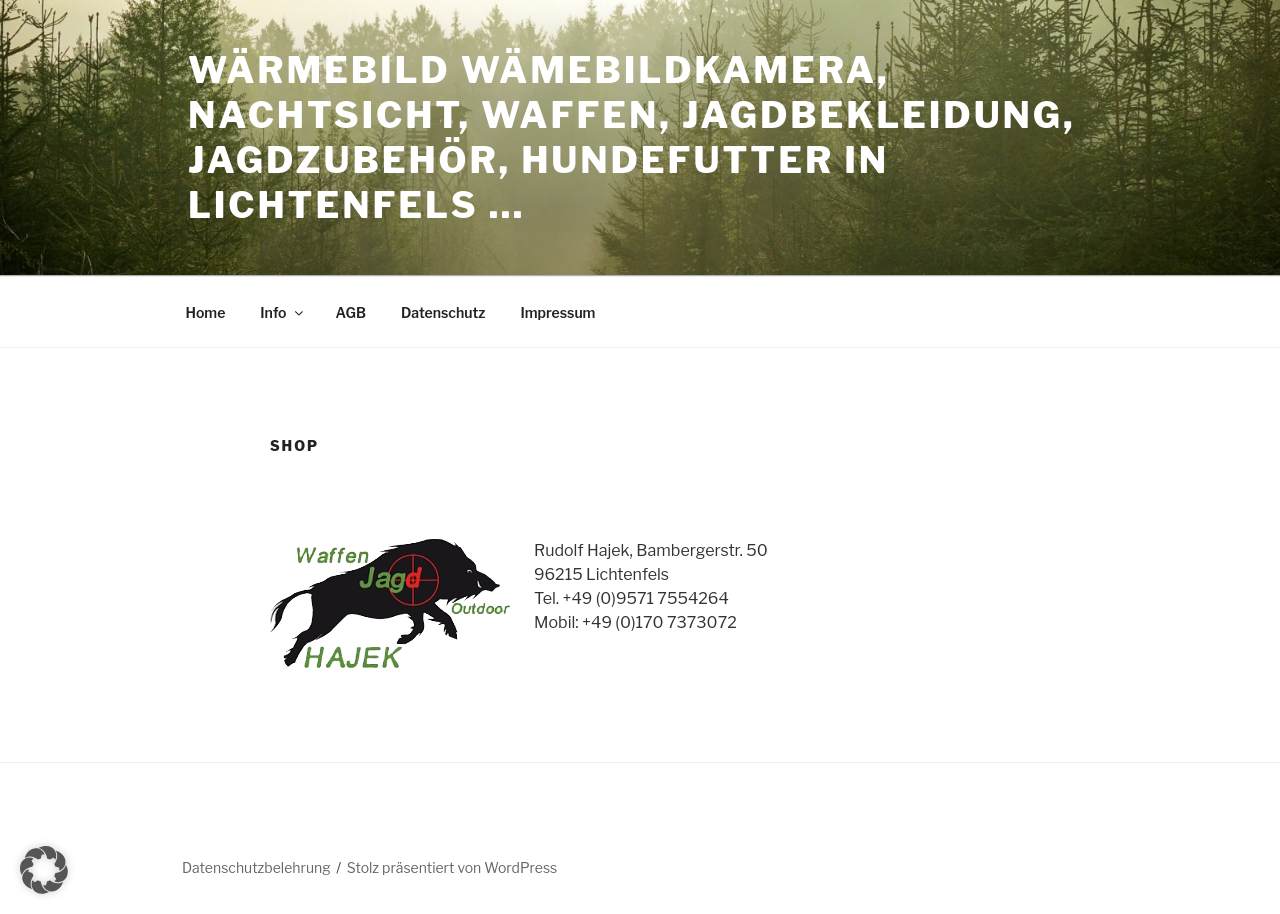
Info (282, 312)
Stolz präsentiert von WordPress (452, 867)
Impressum (557, 312)
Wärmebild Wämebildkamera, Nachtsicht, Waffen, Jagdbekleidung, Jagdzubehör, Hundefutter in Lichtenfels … (631, 137)
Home (206, 312)
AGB (351, 312)
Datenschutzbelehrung (256, 867)
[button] (44, 870)
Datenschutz (443, 312)
